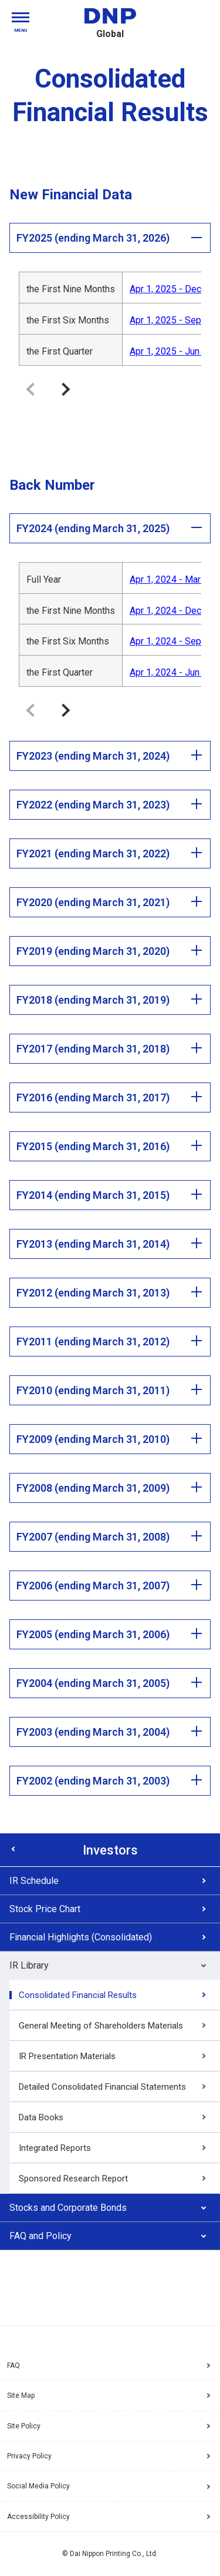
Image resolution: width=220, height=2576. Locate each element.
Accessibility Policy (38, 2516)
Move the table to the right (65, 389)
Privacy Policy (29, 2456)
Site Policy (23, 2426)
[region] (110, 318)
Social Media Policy (38, 2486)
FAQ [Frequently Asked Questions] (13, 2365)
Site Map (21, 2395)
